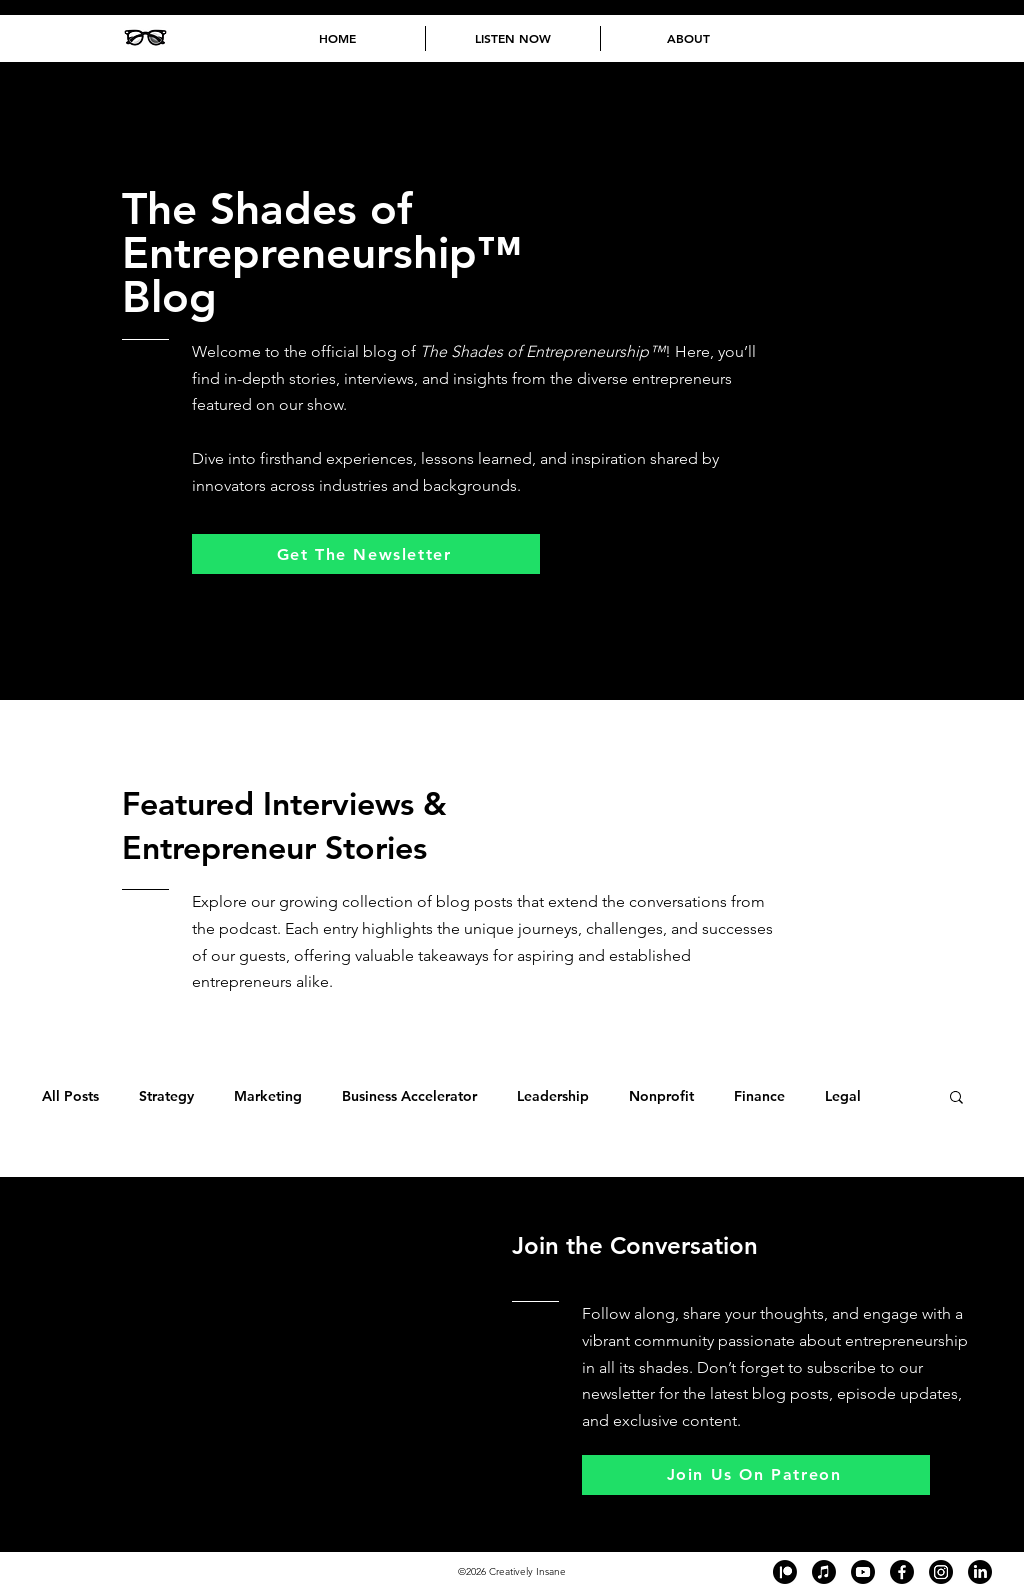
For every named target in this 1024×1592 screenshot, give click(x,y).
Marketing (268, 1096)
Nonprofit (661, 1096)
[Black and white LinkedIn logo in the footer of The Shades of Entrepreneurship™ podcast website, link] (980, 1572)
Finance (759, 1096)
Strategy (166, 1096)
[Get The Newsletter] (366, 554)
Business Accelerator (409, 1096)
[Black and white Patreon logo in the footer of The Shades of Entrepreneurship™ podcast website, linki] (785, 1572)
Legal (843, 1096)
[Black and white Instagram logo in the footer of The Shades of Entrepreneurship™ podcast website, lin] (941, 1572)
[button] (956, 1098)
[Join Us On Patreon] (756, 1475)
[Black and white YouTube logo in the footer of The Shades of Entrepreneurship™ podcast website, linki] (863, 1572)
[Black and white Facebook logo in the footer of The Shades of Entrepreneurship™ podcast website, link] (902, 1572)
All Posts (70, 1096)
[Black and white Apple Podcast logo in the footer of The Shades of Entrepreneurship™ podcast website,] (824, 1572)
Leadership (553, 1096)
